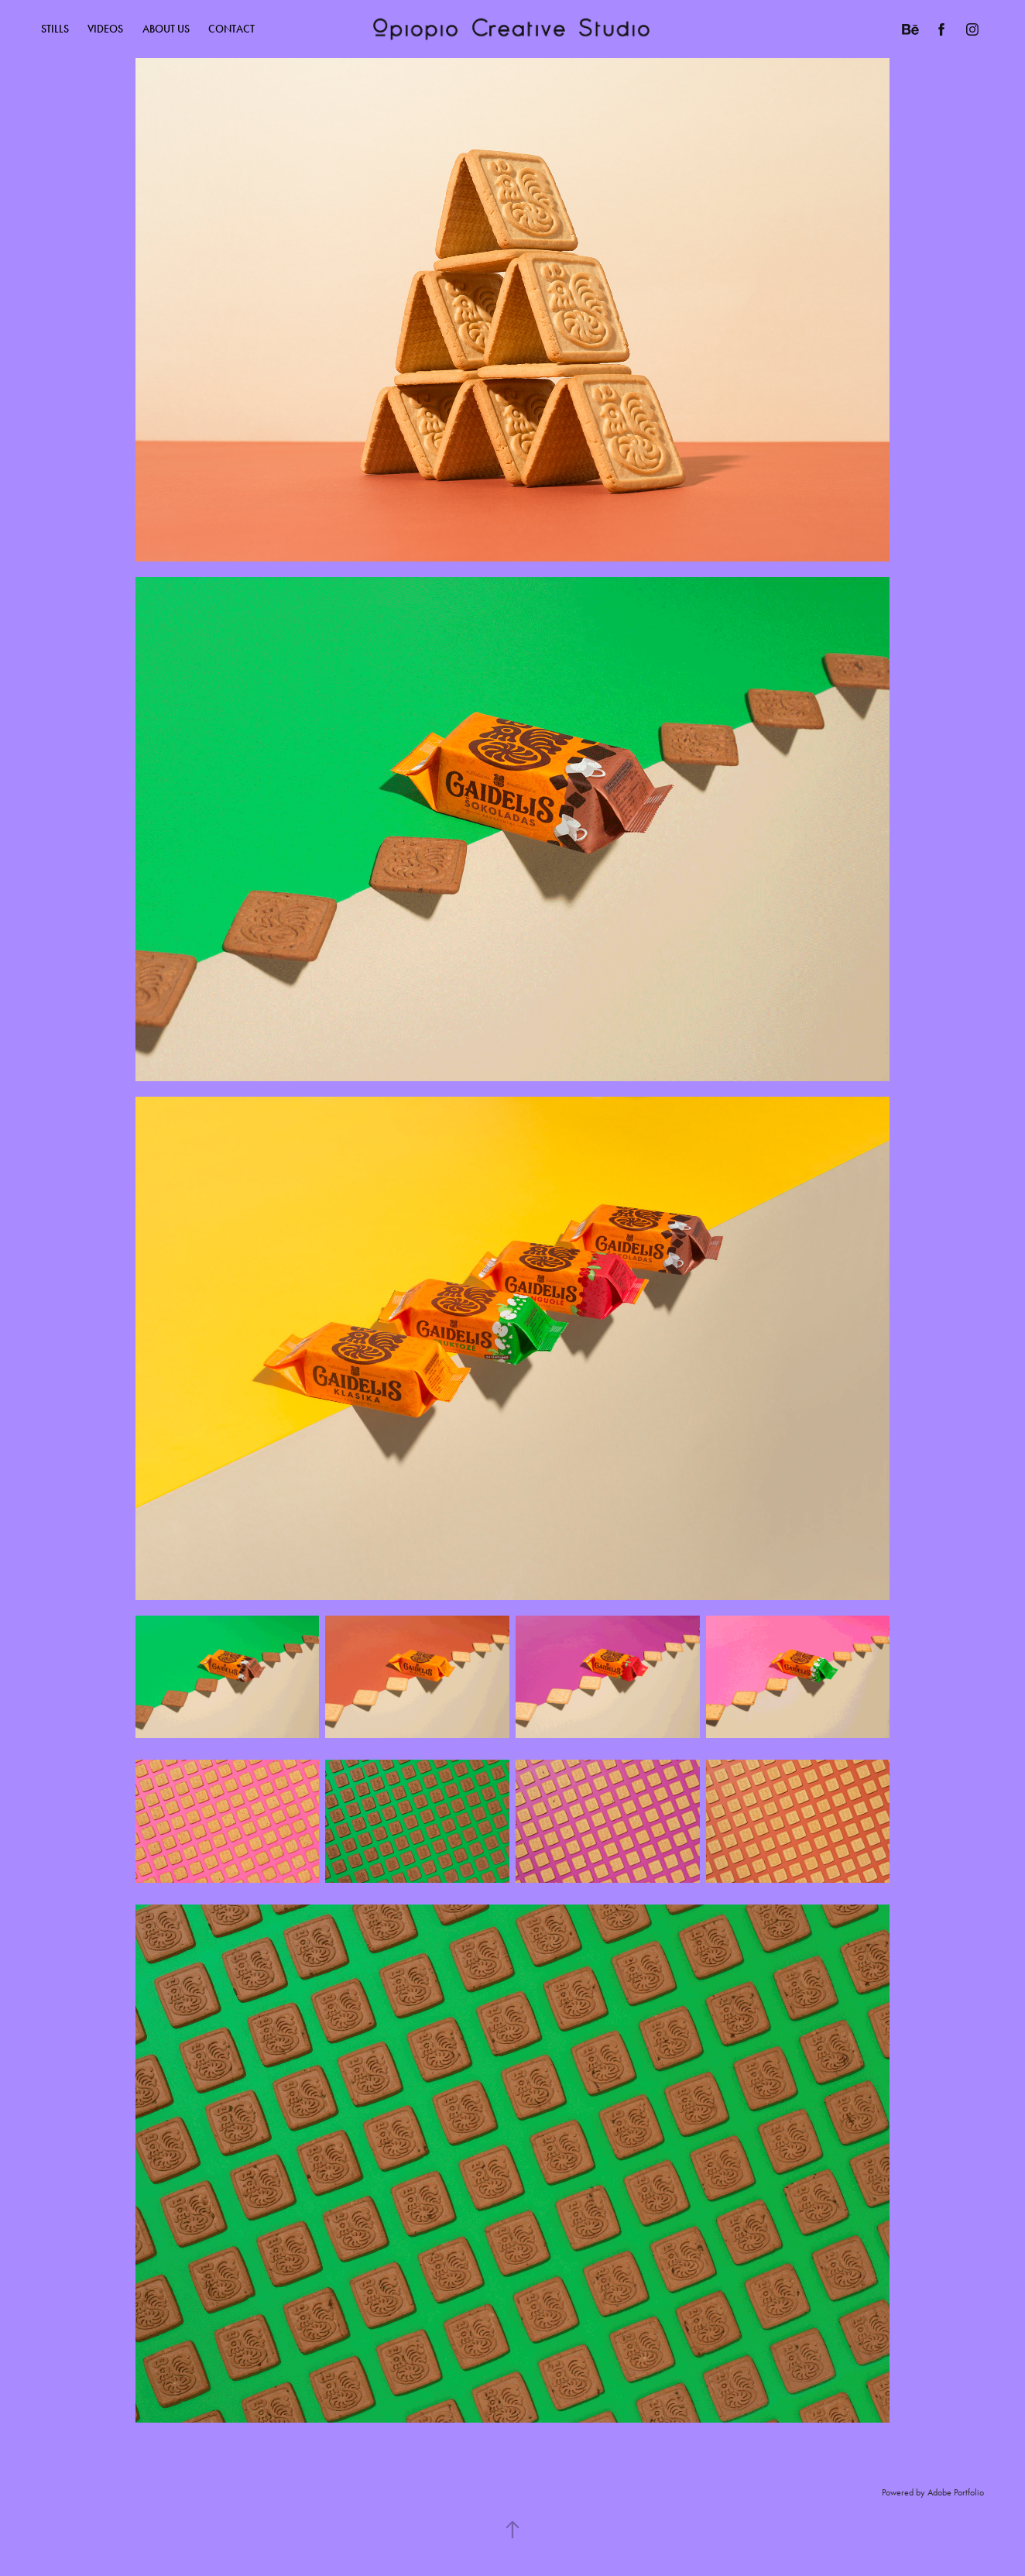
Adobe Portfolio (955, 2492)
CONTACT (231, 29)
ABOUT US (166, 29)
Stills (55, 29)
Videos (105, 29)
